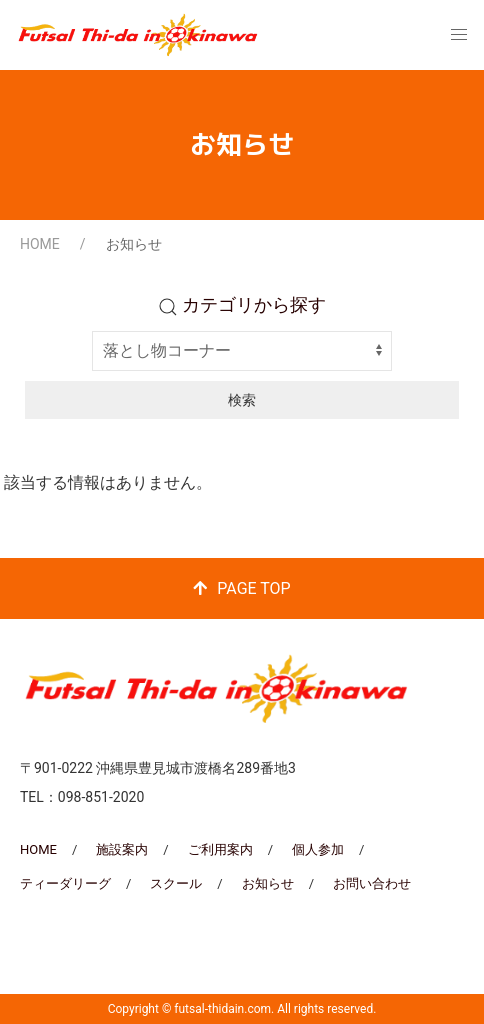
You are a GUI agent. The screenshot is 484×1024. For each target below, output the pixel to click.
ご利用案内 (220, 849)
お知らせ (268, 883)
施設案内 (122, 849)
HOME (40, 244)
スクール (176, 883)
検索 (242, 400)
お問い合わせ (372, 883)
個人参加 (318, 849)
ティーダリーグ (65, 883)
